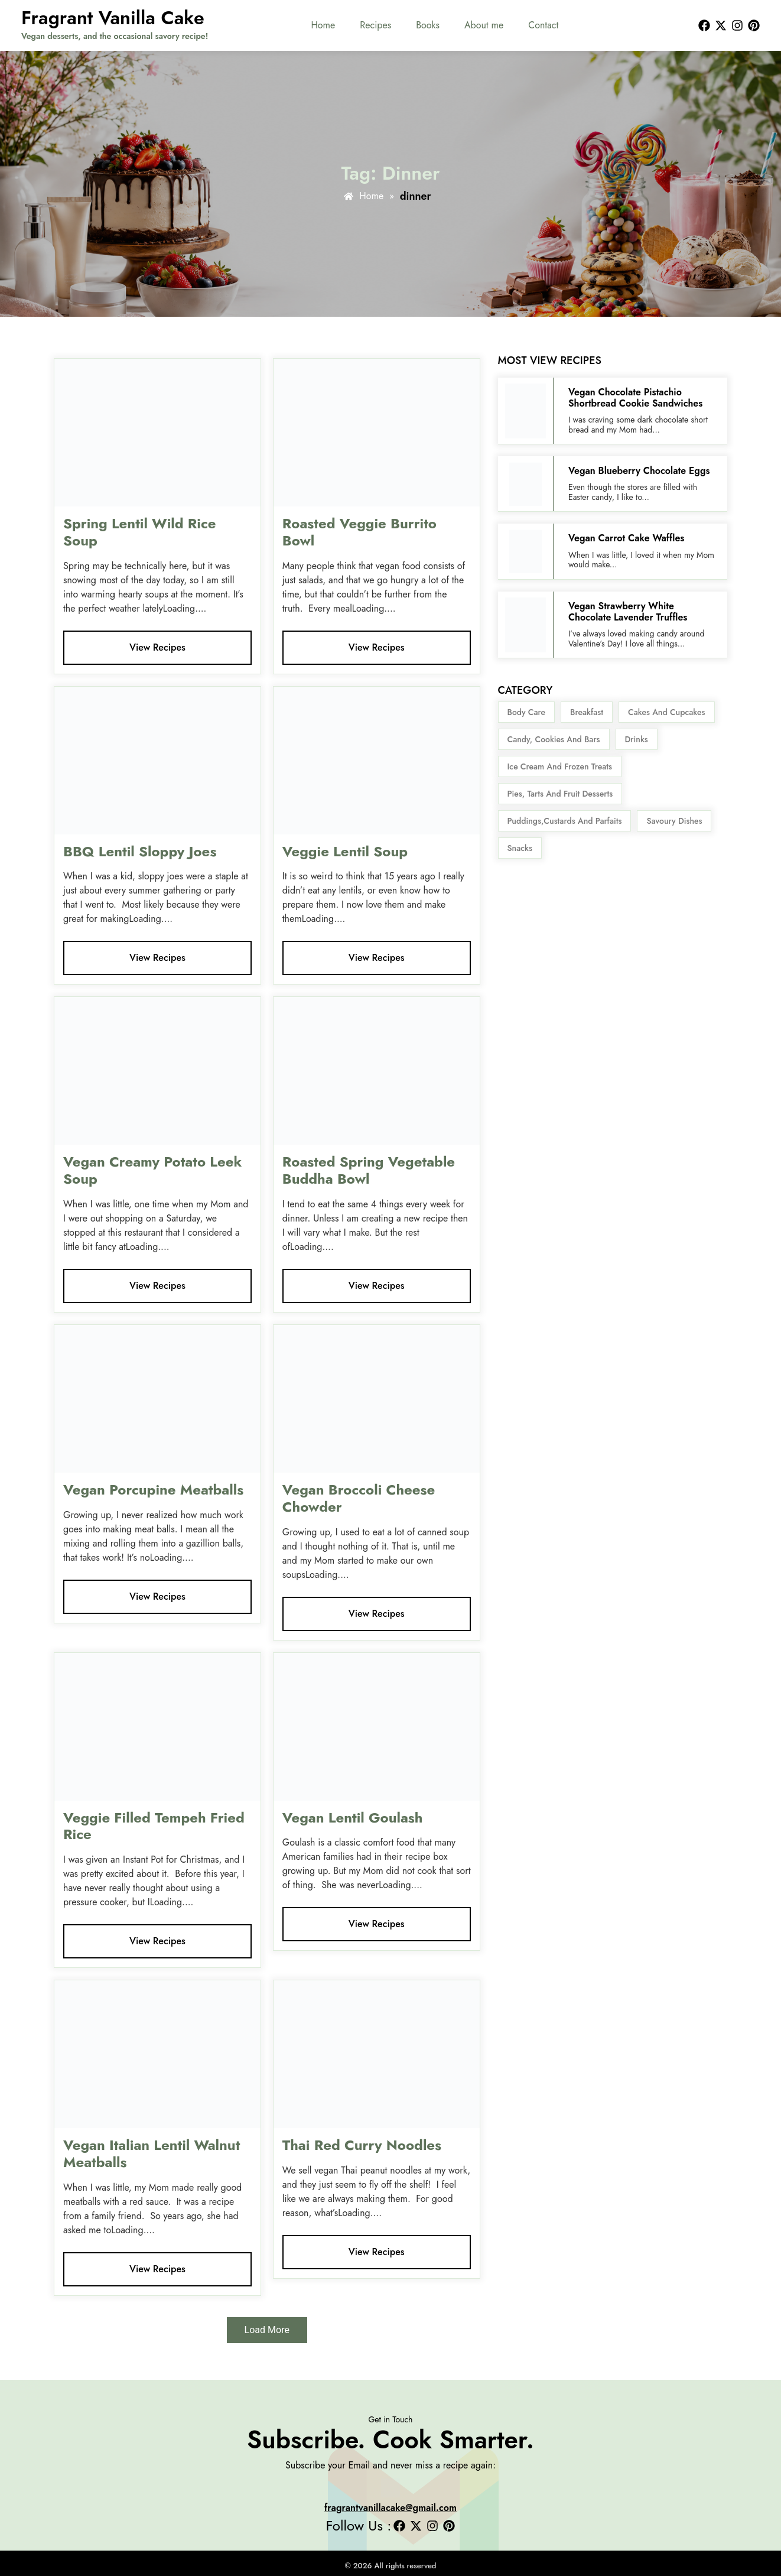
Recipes (375, 25)
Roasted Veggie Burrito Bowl (359, 532)
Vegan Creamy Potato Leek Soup (152, 1170)
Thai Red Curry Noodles (361, 2145)
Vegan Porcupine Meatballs (153, 1489)
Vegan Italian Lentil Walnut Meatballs (151, 2153)
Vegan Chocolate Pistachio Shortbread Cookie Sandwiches (635, 397)
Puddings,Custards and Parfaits (564, 821)
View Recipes (157, 647)
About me (483, 25)
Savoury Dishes (674, 821)
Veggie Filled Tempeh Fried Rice (154, 1826)
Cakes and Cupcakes (666, 712)
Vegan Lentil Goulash (352, 1817)
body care (526, 712)
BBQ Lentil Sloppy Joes (139, 851)
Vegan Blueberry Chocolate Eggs (640, 470)
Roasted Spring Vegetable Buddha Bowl (368, 1170)
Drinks (636, 739)
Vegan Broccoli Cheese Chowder (358, 1498)
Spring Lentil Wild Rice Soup (139, 532)
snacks (519, 848)
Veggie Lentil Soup (347, 851)
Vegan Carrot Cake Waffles (626, 538)
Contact (543, 25)
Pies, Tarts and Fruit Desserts (560, 794)
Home (323, 25)
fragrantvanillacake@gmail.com (390, 2508)
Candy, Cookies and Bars (553, 739)
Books (428, 25)
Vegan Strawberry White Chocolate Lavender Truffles (627, 611)
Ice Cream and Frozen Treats (560, 766)
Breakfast (586, 712)
